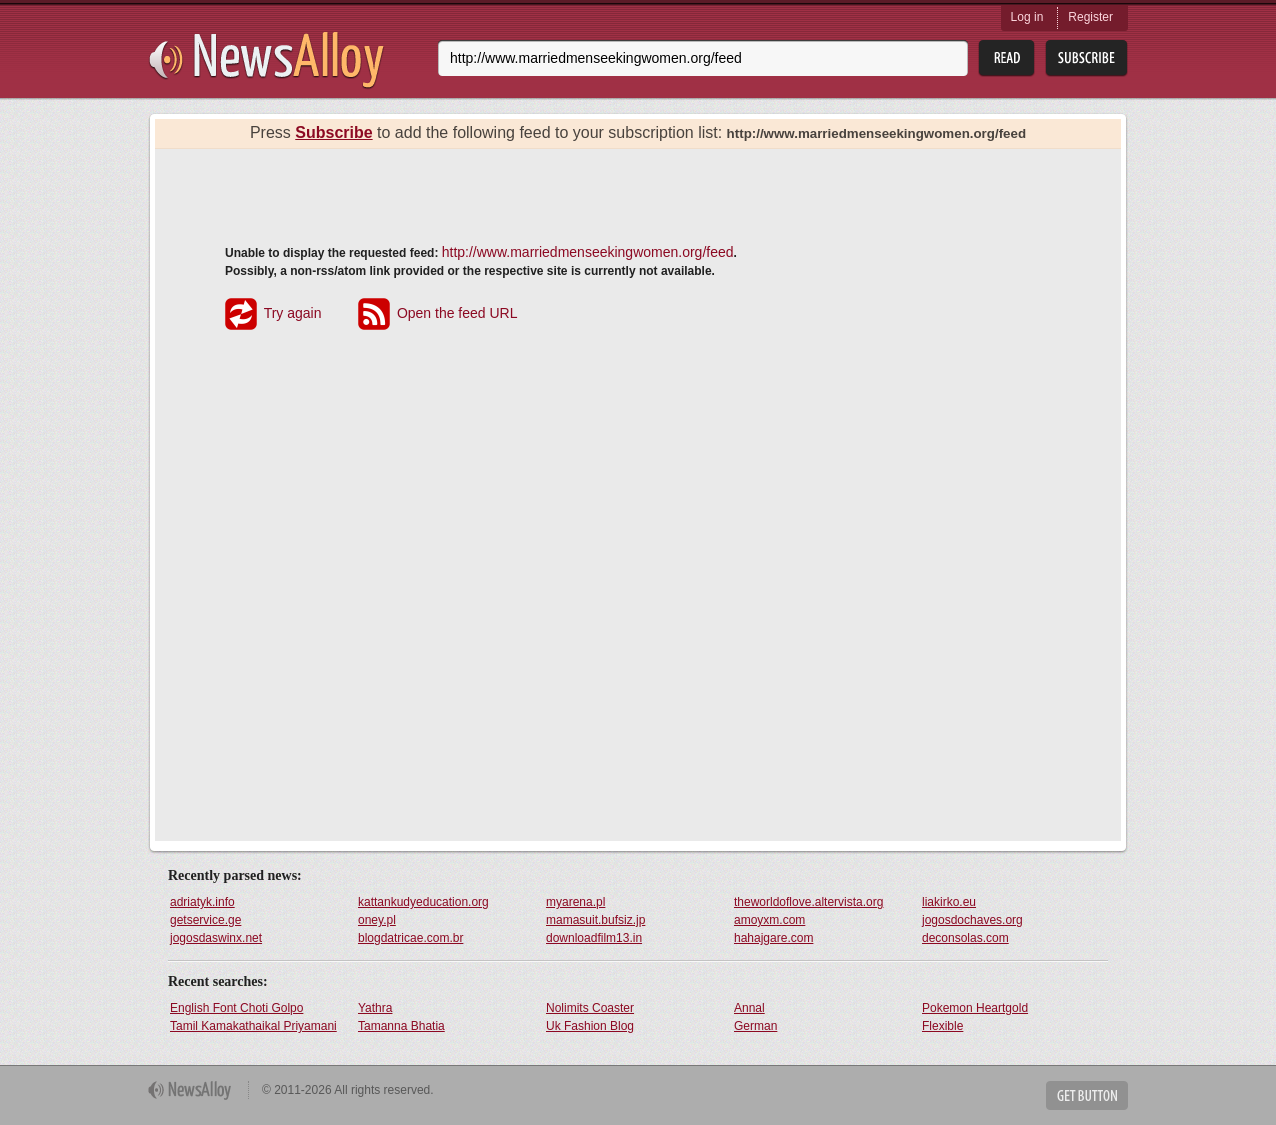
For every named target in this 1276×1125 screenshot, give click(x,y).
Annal (749, 1008)
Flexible (942, 1026)
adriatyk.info (202, 902)
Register (1090, 17)
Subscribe (333, 132)
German (755, 1026)
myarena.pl (575, 902)
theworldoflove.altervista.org (808, 902)
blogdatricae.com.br (410, 938)
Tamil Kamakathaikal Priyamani (253, 1026)
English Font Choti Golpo (236, 1008)
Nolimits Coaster (590, 1008)
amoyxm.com (769, 920)
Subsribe (1086, 58)
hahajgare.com (773, 938)
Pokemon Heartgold (975, 1008)
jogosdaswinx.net (216, 938)
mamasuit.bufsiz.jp (595, 920)
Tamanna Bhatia (401, 1026)
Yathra (375, 1008)
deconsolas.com (965, 938)
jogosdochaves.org (972, 920)
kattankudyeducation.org (423, 902)
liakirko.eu (949, 902)
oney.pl (377, 920)
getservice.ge (205, 920)
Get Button (1087, 1095)
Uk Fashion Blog (590, 1026)
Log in (1027, 17)
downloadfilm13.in (594, 938)
